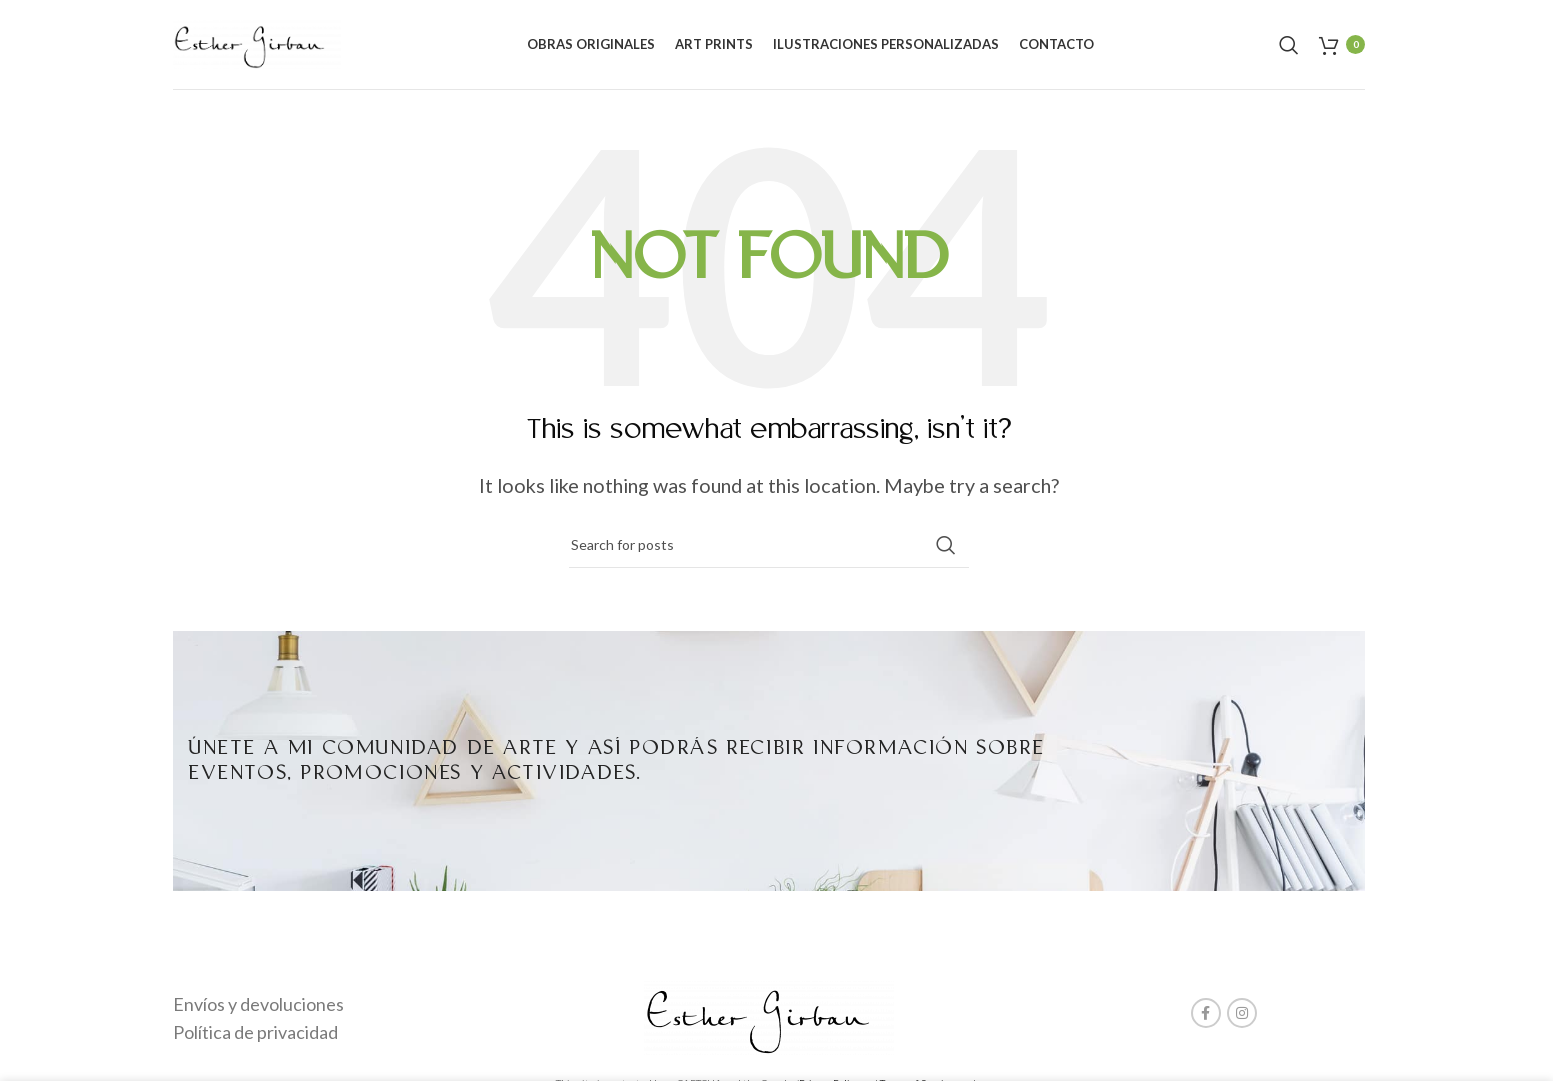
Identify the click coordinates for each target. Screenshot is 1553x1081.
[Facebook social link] (1206, 1013)
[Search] (1289, 45)
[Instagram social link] (1242, 1013)
